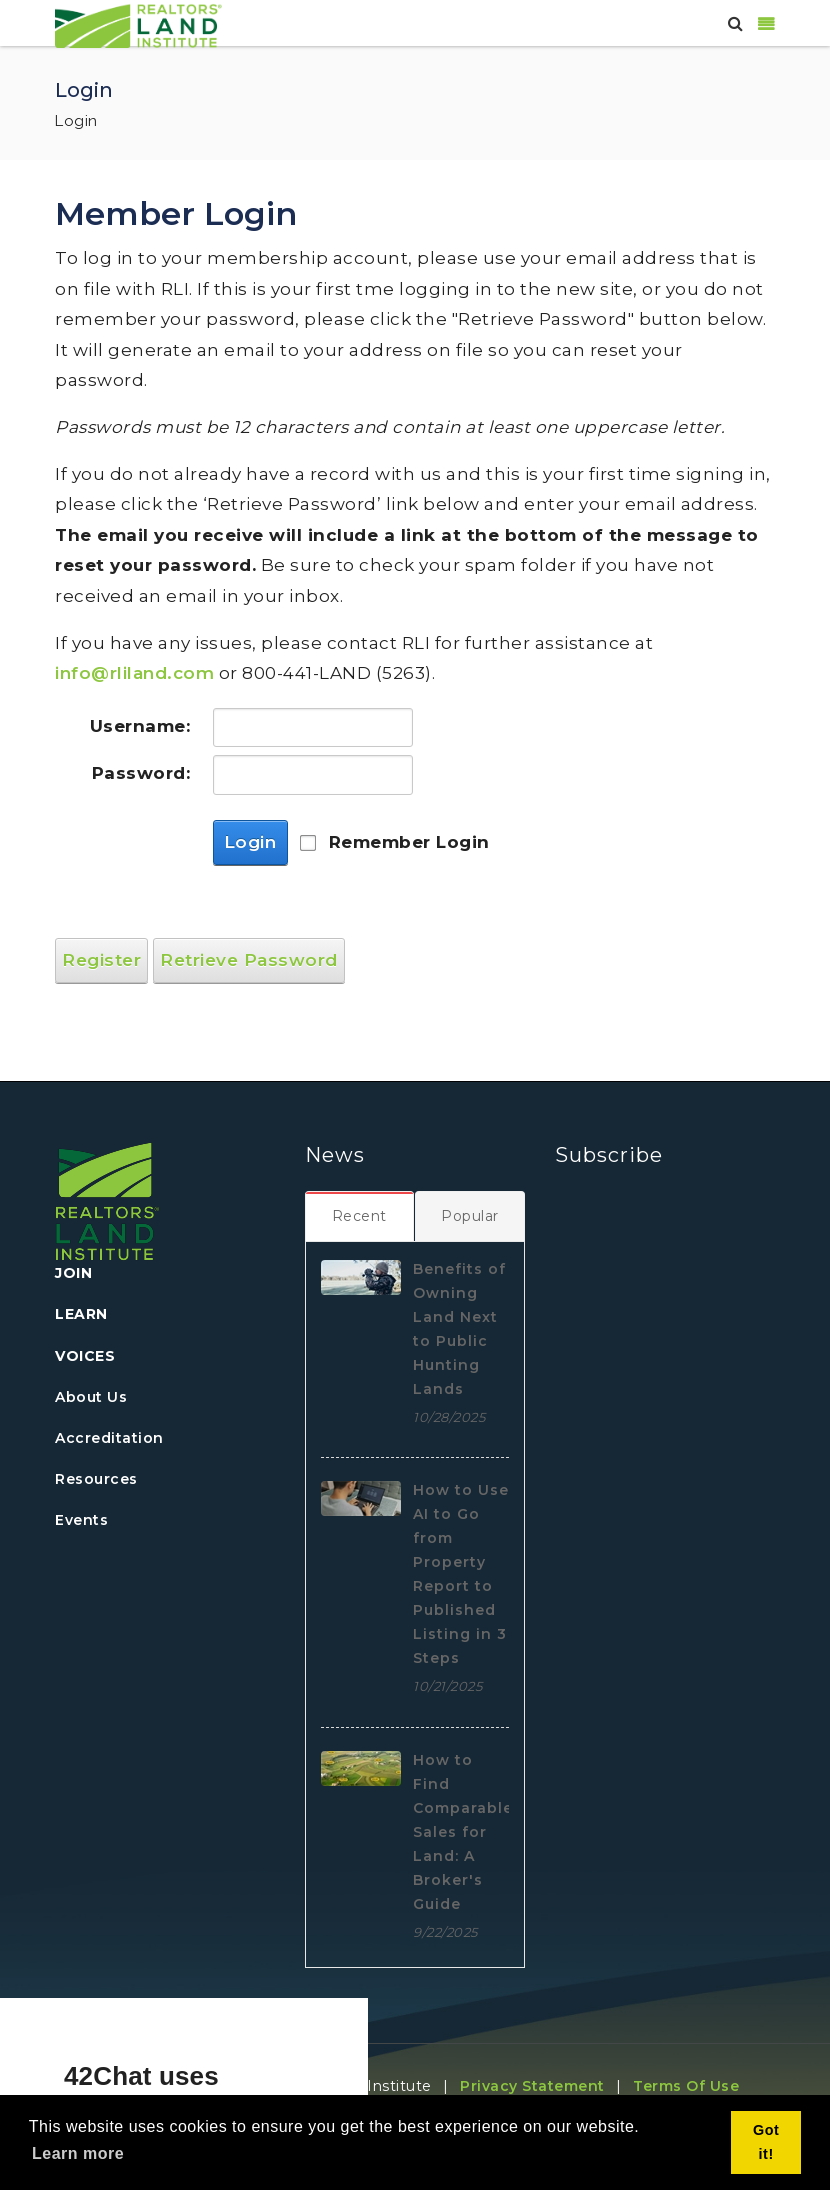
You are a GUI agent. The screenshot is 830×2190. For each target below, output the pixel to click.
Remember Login (409, 842)
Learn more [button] (78, 2153)
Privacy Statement (532, 2086)
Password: (141, 773)
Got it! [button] (766, 2142)
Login (250, 842)
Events (81, 1520)
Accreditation (109, 1438)
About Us (91, 1397)
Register (101, 960)
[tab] (360, 1216)
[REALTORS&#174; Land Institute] (138, 24)
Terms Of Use (686, 2086)
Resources (96, 1479)
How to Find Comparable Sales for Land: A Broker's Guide (463, 1832)
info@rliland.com (134, 673)
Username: (140, 726)
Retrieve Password (249, 960)
